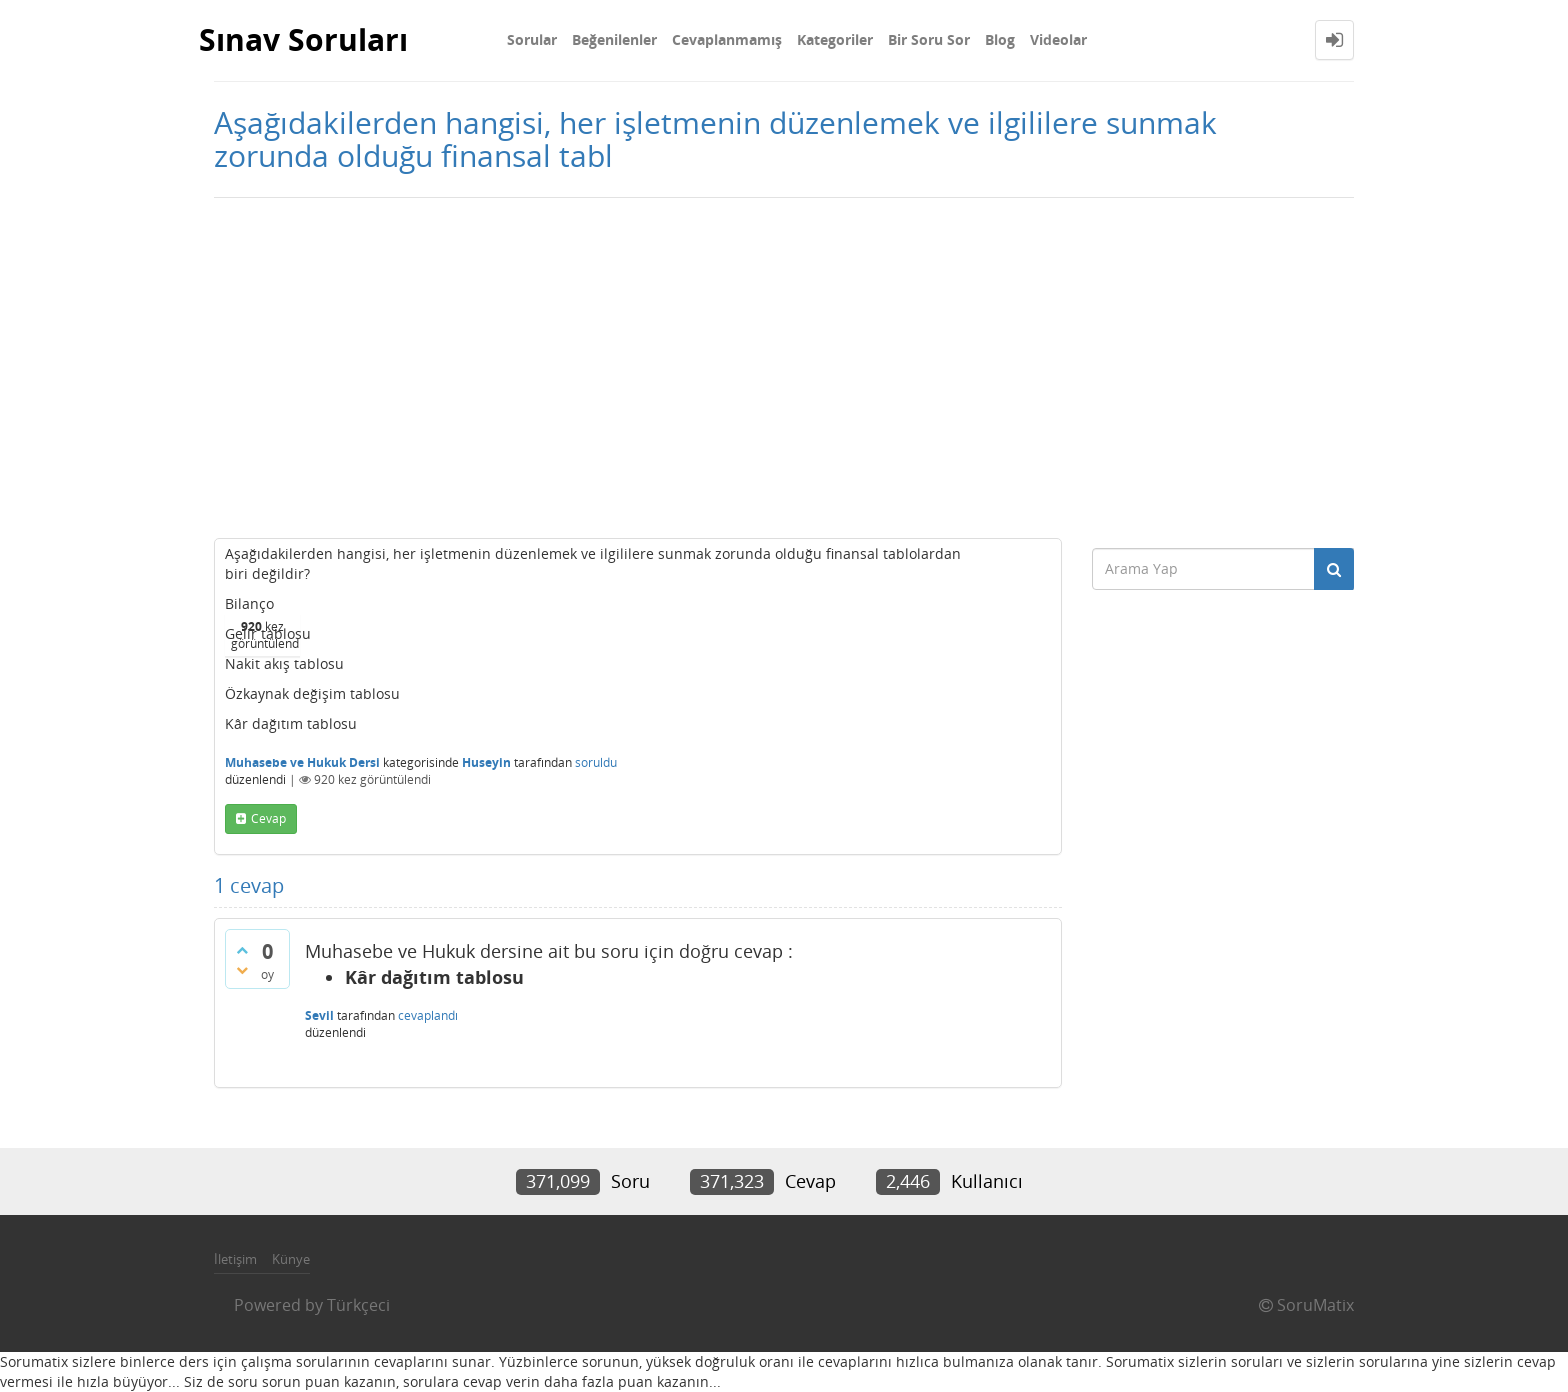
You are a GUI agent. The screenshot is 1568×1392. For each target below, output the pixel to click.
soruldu (596, 762)
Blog (1000, 39)
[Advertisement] (784, 368)
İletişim (235, 1259)
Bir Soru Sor (929, 39)
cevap (268, 818)
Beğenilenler (614, 39)
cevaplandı (428, 1015)
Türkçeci (358, 1305)
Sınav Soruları (303, 39)
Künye (291, 1259)
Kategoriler (835, 39)
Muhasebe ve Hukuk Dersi (302, 762)
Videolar (1058, 39)
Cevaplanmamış (727, 39)
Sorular (532, 39)
